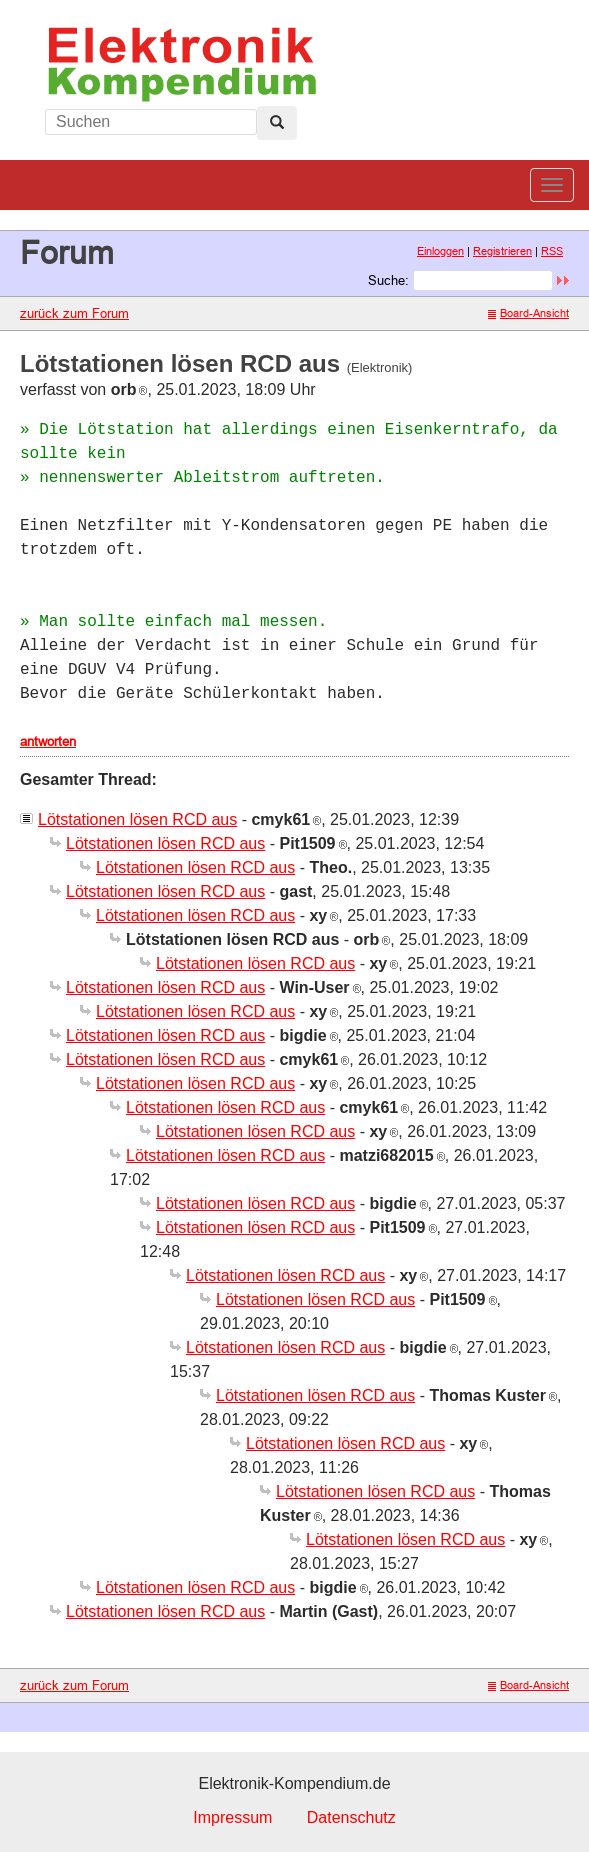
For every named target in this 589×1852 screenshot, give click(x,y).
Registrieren (502, 251)
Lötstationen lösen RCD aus (137, 819)
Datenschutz (351, 1817)
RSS (552, 251)
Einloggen (440, 251)
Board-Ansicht (528, 313)
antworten (48, 741)
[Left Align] (277, 123)
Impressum (232, 1817)
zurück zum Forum (74, 313)
